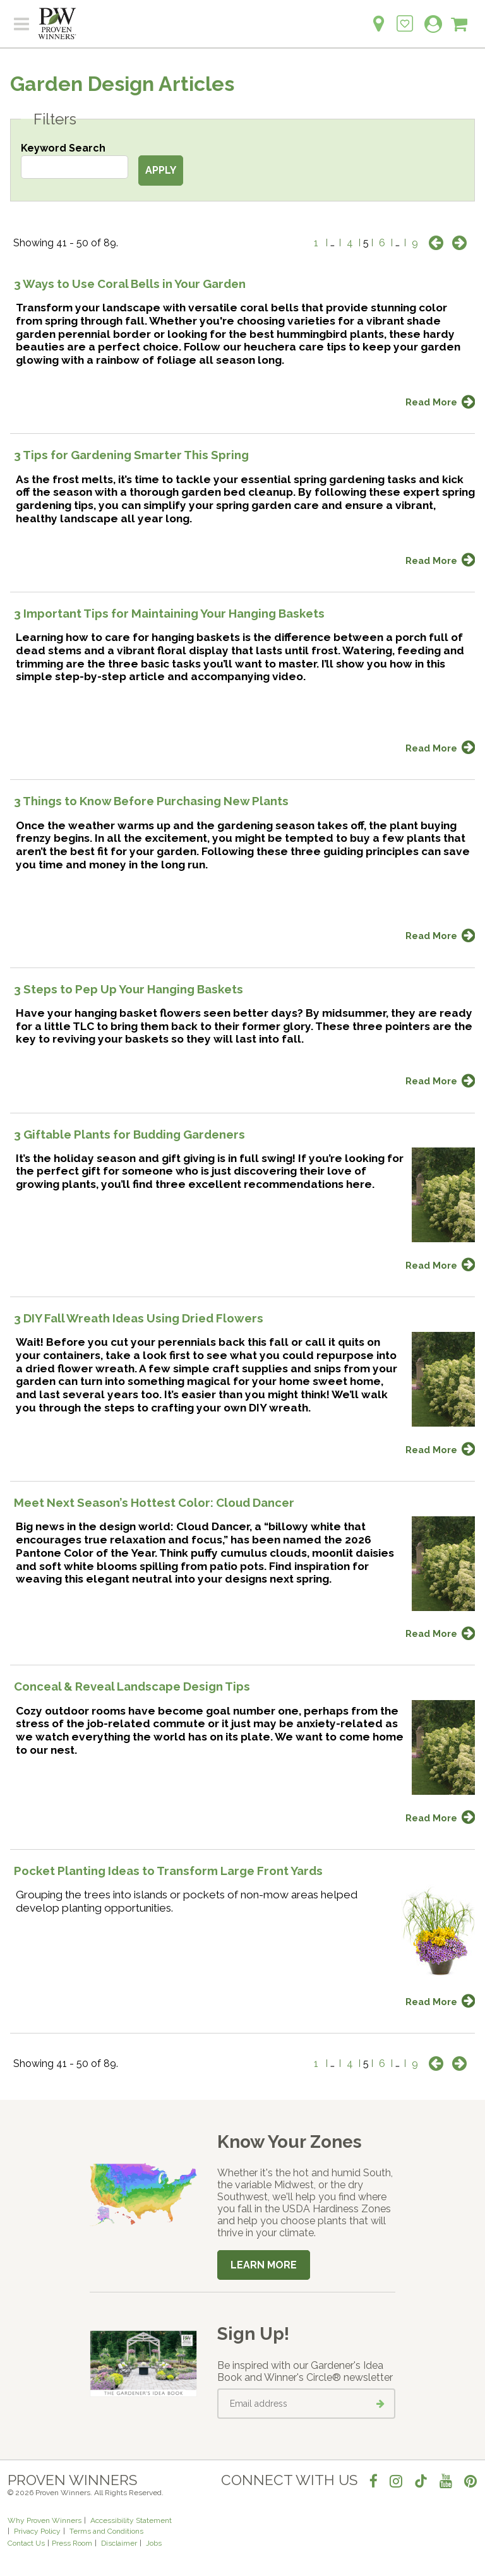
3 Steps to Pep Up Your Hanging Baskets (128, 989)
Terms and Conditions (106, 2531)
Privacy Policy (37, 2531)
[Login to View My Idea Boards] (405, 16)
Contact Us (26, 2543)
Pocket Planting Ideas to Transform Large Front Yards (168, 1871)
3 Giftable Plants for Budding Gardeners (129, 1134)
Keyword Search (63, 148)
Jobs (154, 2543)
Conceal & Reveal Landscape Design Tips (132, 1686)
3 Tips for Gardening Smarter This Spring (131, 455)
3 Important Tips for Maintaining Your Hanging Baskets (169, 613)
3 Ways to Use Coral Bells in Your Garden (130, 284)
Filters (54, 119)
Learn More (264, 2265)
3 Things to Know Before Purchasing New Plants (151, 801)
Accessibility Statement (131, 2520)
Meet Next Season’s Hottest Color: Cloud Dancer (154, 1502)
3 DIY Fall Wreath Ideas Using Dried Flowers (138, 1318)
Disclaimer (119, 2543)
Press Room (72, 2543)
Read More (431, 402)
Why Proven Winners (44, 2520)
